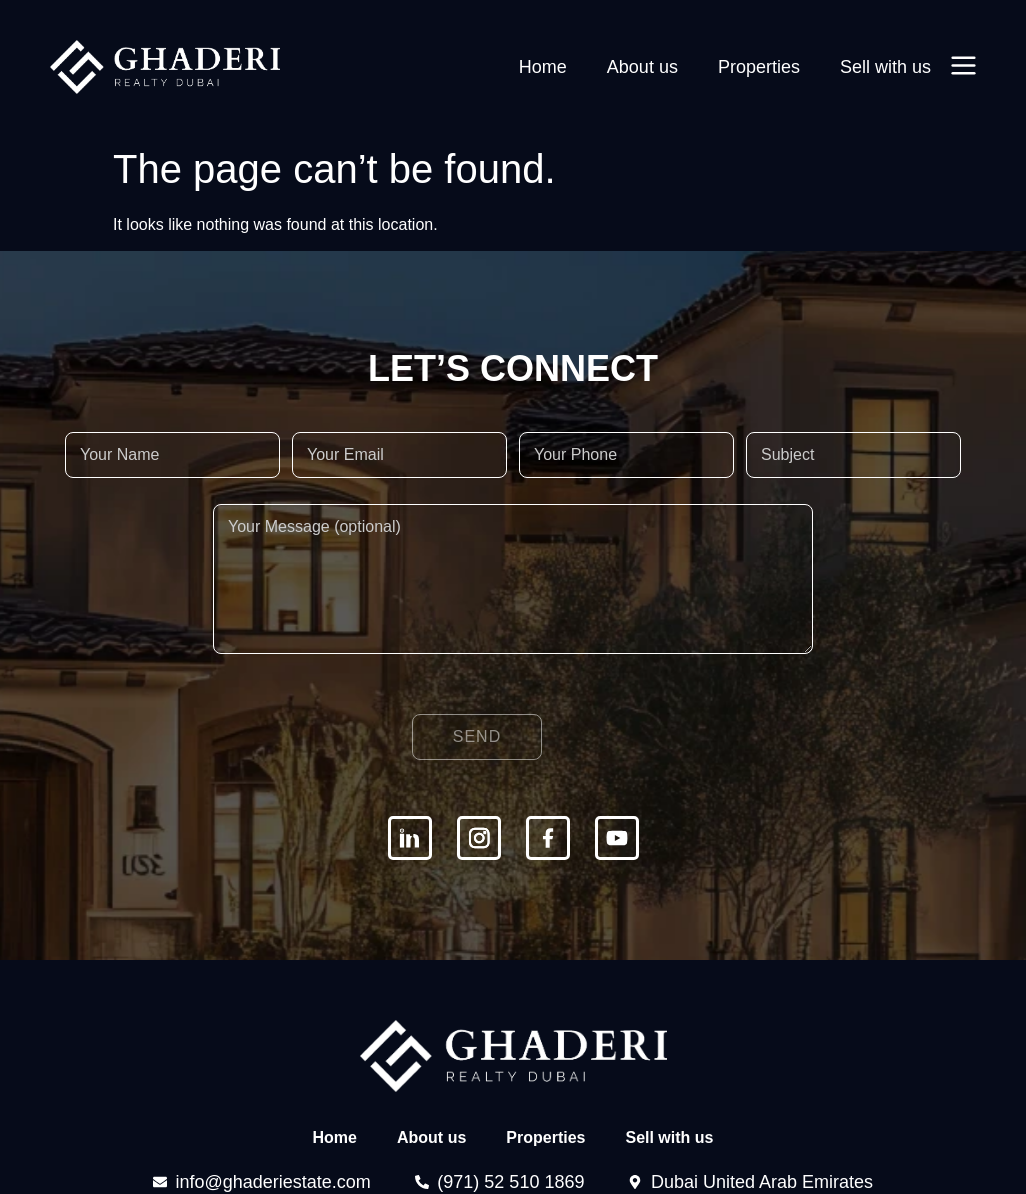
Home (545, 67)
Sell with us (885, 67)
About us (643, 67)
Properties (760, 67)
